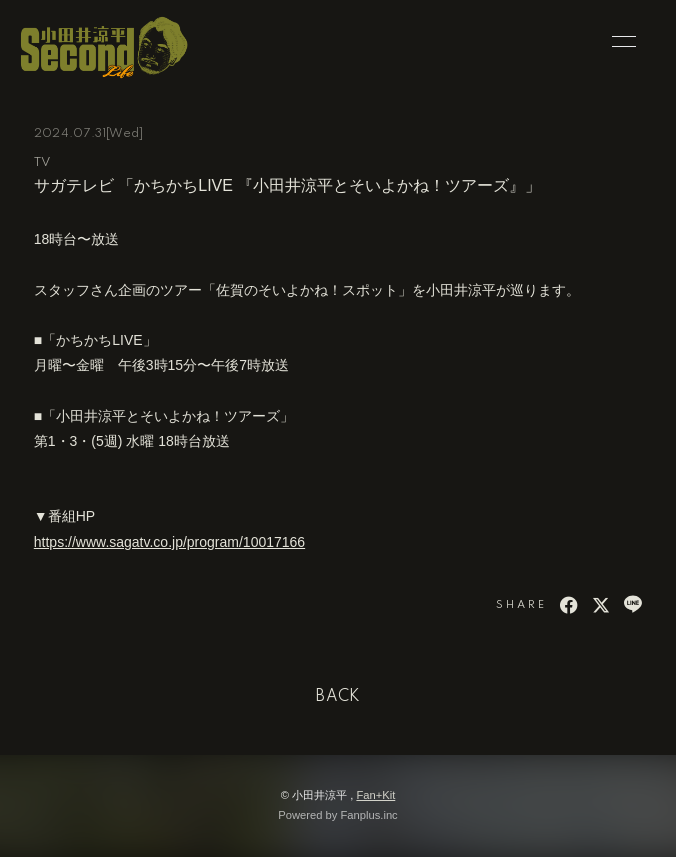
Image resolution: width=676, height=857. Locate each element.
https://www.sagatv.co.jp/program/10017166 (169, 542)
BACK (338, 697)
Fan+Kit (375, 795)
